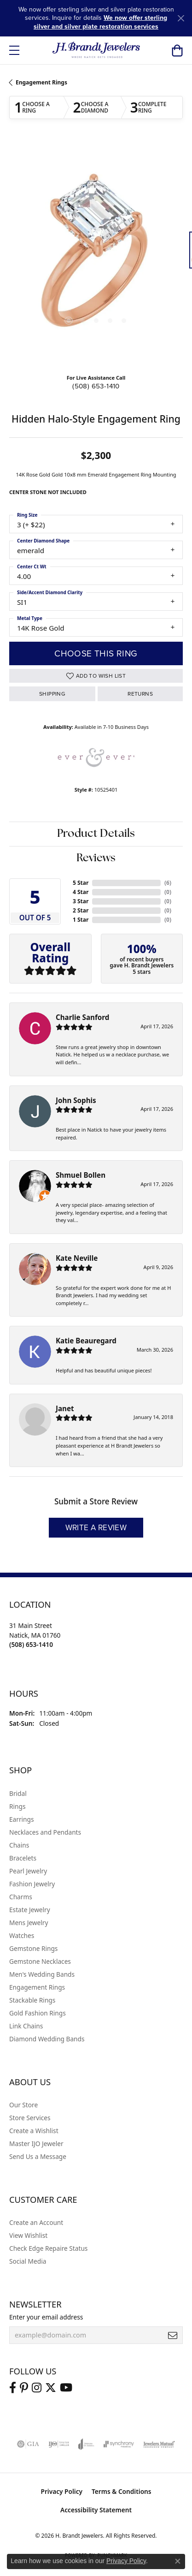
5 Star (80, 883)
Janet (65, 1408)
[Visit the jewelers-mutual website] (159, 2444)
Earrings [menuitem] (21, 1819)
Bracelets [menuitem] (22, 1858)
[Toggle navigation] (14, 50)
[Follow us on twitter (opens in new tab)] (50, 2388)
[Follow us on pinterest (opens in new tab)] (24, 2388)
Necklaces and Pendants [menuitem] (45, 1832)
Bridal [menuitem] (18, 1793)
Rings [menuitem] (17, 1806)
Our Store (23, 2104)
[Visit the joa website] (86, 2444)
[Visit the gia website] (28, 2444)
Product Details (96, 834)
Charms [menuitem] (20, 1896)
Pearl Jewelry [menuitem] (28, 1870)
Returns (140, 694)
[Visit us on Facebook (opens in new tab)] (12, 2388)
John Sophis (76, 1100)
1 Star (80, 920)
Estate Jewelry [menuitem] (29, 1909)
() (167, 883)
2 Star (80, 910)
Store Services (30, 2117)
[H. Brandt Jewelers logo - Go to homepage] (96, 50)
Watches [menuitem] (21, 1935)
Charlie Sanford (82, 1017)
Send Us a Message (37, 2156)
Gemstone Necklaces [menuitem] (40, 1961)
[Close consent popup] (177, 2561)
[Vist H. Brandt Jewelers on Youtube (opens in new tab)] (66, 2388)
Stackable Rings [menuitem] (32, 2000)
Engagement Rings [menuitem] (37, 1987)
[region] (96, 254)
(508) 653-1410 (96, 386)
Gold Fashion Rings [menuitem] (37, 2013)
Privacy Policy (61, 2491)
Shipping (52, 694)
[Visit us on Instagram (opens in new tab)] (36, 2388)
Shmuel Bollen (80, 1175)
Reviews (96, 858)
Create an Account (36, 2222)
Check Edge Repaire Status (48, 2248)
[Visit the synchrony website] (119, 2444)
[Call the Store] (31, 1644)
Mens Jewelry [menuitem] (28, 1922)
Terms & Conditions (121, 2491)
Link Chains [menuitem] (26, 2025)
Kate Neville (77, 1258)
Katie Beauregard (86, 1340)
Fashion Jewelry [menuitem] (32, 1883)
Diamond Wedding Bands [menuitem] (47, 2038)
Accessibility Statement (96, 2509)
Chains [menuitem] (19, 1845)
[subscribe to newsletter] (172, 2335)
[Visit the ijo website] (58, 2444)
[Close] (180, 18)
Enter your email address (46, 2317)
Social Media (27, 2261)
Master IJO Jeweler (36, 2143)
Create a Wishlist (33, 2130)
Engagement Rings (41, 82)
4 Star (80, 892)
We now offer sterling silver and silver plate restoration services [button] (100, 22)
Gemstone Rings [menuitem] (33, 1948)
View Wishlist (28, 2235)
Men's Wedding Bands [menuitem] (42, 1974)
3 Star (80, 901)
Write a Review (96, 1527)
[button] (177, 50)
